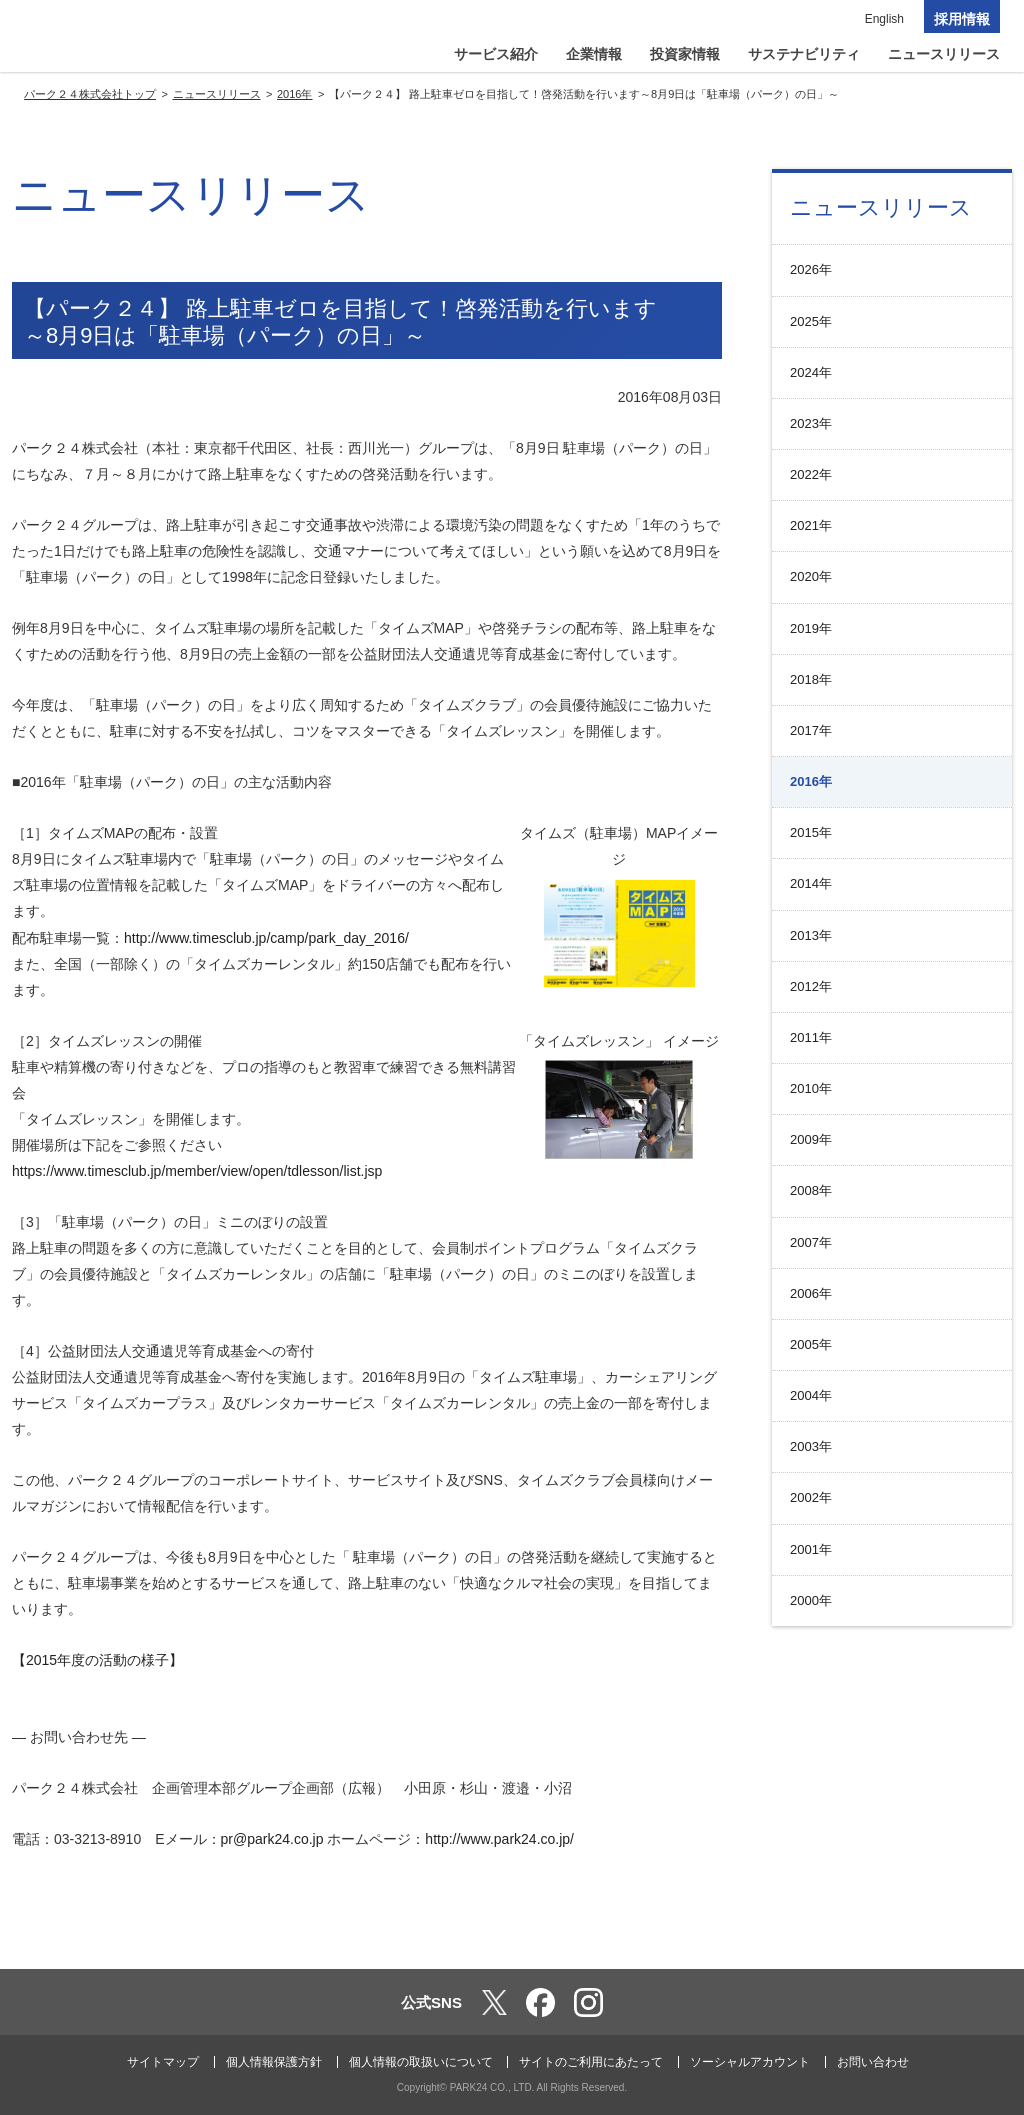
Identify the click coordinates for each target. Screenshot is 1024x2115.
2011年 (811, 1037)
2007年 (811, 1242)
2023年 (811, 423)
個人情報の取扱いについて (421, 2062)
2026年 (811, 269)
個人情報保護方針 (274, 2062)
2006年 (811, 1293)
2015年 (811, 832)
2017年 (811, 730)
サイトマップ (163, 2062)
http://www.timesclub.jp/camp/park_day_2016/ (266, 938)
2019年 (811, 628)
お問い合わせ (873, 2062)
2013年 (811, 935)
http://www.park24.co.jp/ (499, 1839)
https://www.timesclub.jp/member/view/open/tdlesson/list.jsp (197, 1171)
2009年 (811, 1139)
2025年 (811, 321)
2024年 (811, 372)
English (884, 19)
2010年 (811, 1088)
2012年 (811, 986)
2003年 (811, 1446)
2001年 (811, 1549)
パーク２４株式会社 (115, 40)
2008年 (811, 1190)
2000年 (811, 1600)
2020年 (811, 576)
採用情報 (962, 19)
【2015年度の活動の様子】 (97, 1660)
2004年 (811, 1395)
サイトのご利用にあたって (591, 2062)
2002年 (811, 1497)
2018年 (811, 679)
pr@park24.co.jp (272, 1839)
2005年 (811, 1344)
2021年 (811, 525)
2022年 (811, 474)
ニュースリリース (881, 207)
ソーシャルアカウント (750, 2062)
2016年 (811, 781)
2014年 (811, 883)
